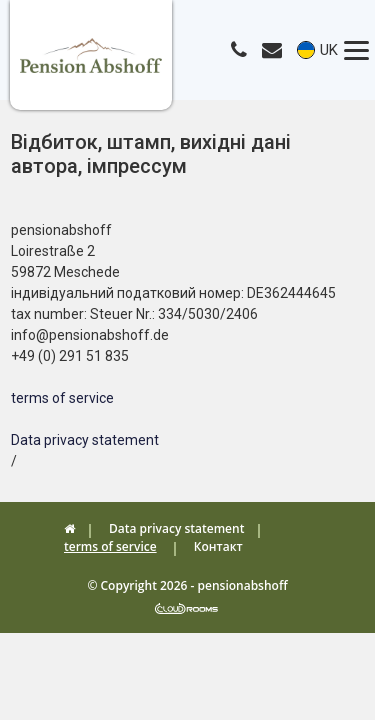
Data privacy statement (85, 440)
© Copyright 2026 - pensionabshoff (187, 585)
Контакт (218, 546)
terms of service (62, 398)
